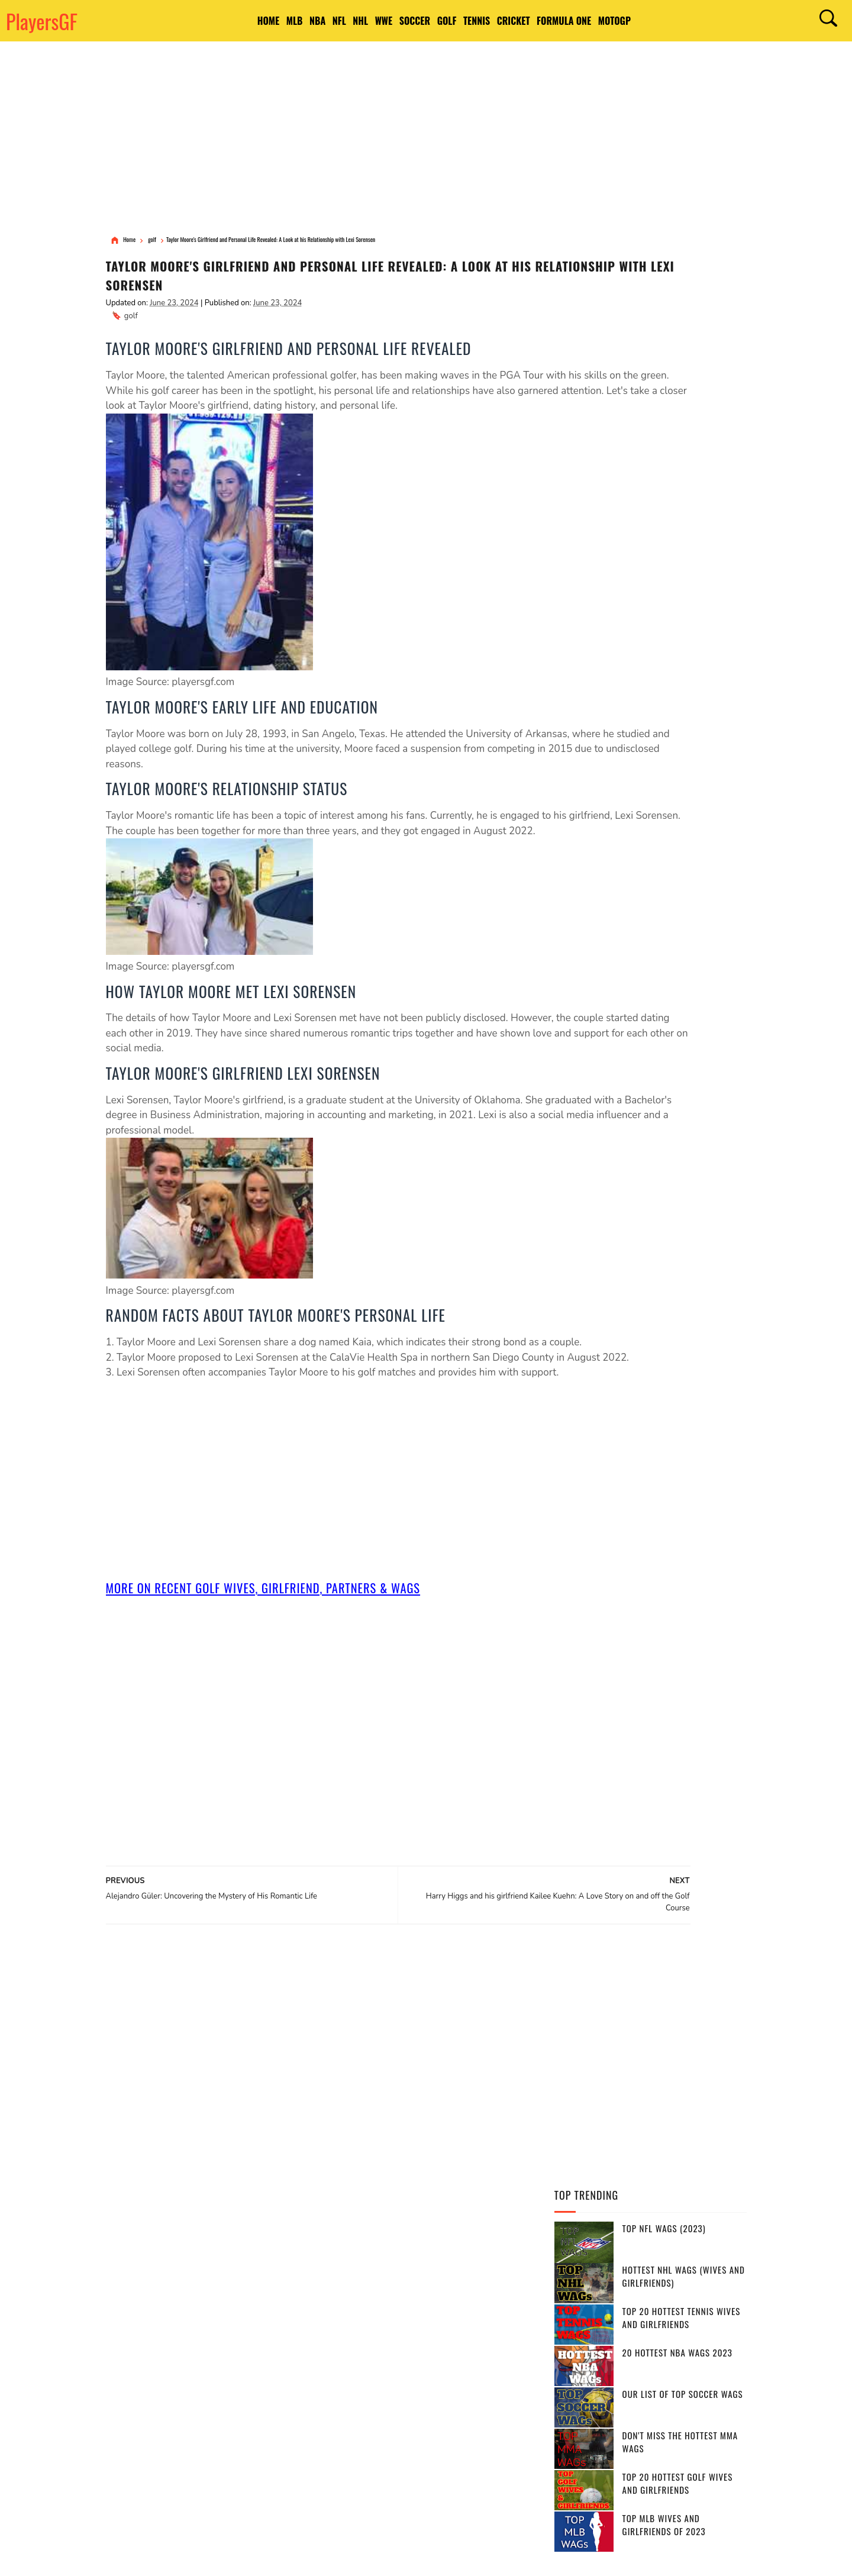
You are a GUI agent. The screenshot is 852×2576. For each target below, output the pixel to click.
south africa (394, 2340)
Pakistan (346, 2402)
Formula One (623, 21)
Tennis (509, 21)
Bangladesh (352, 2361)
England (417, 2298)
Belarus (497, 2402)
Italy (397, 2361)
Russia (446, 2340)
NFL (306, 21)
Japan (431, 2361)
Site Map (333, 2556)
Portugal (500, 2381)
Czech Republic (357, 2381)
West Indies (351, 2443)
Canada (372, 2298)
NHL (340, 21)
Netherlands (387, 2423)
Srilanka (490, 2423)
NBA (271, 21)
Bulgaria (346, 2464)
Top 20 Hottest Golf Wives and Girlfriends (677, 524)
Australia (466, 2298)
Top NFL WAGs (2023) (664, 268)
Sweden (452, 2381)
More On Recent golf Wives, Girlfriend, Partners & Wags (273, 1655)
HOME (196, 21)
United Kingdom (486, 2361)
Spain (339, 2319)
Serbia (411, 2381)
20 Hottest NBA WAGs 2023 (677, 392)
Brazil (375, 2319)
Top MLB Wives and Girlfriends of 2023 (664, 565)
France (343, 2340)
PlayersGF (42, 21)
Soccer (421, 21)
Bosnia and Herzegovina (431, 2443)
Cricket (559, 21)
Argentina (421, 2319)
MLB (235, 21)
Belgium (487, 2340)
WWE (377, 21)
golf (131, 321)
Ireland (452, 2402)
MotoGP (686, 21)
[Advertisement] (426, 139)
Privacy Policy (208, 2556)
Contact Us (298, 2556)
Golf (466, 21)
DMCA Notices (255, 2556)
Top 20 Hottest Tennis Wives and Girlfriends (681, 358)
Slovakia (443, 2423)
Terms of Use (160, 2556)
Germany (470, 2319)
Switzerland (400, 2402)
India (509, 2298)
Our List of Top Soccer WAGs (682, 434)
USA (336, 2298)
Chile (339, 2423)
